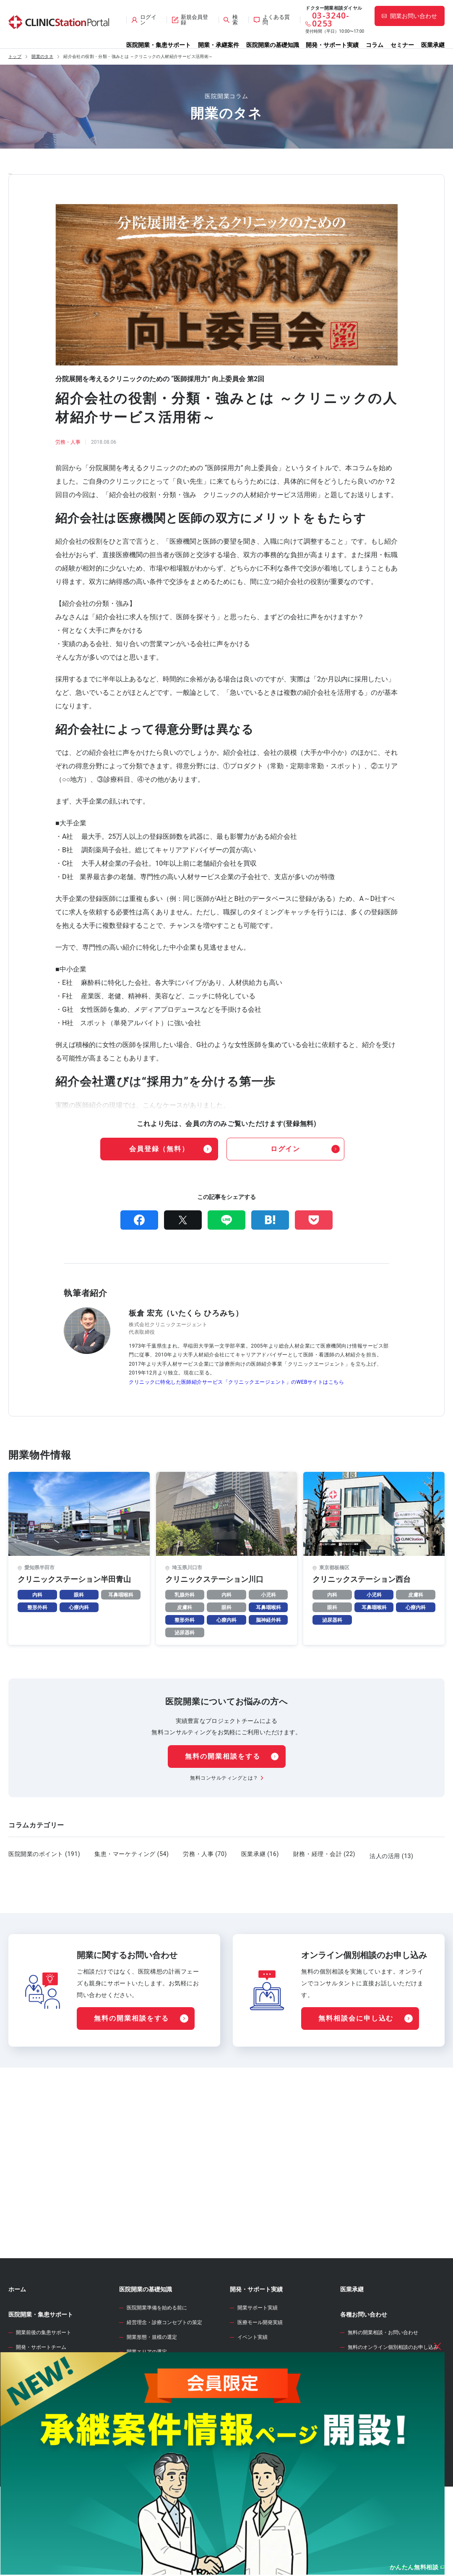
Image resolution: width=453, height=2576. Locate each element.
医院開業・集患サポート (158, 45)
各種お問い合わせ (363, 2356)
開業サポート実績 (257, 2350)
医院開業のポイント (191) (44, 1854)
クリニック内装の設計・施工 (159, 2468)
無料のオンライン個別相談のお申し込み (393, 2390)
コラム (374, 45)
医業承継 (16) (260, 1854)
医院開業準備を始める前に (157, 2350)
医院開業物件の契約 (149, 2453)
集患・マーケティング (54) (131, 1854)
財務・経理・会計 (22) (324, 1854)
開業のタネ (42, 57)
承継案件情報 (26, 2445)
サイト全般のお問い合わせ (378, 2404)
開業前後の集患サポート (43, 2375)
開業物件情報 (26, 2413)
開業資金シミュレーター (262, 2428)
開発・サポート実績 (332, 45)
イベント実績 (252, 2379)
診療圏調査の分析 (147, 2409)
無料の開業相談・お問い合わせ (383, 2375)
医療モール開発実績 (260, 2365)
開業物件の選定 (144, 2424)
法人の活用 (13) (391, 1854)
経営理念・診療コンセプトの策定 (164, 2365)
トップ (14, 57)
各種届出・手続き (147, 2498)
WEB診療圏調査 (250, 2403)
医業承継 (433, 45)
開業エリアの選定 (147, 2394)
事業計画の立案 (144, 2439)
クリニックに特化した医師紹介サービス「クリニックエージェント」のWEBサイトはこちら (236, 1382)
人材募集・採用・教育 (152, 2483)
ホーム (17, 2331)
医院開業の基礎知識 (272, 45)
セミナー (402, 45)
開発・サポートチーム (41, 2390)
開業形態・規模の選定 (152, 2379)
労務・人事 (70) (204, 1854)
